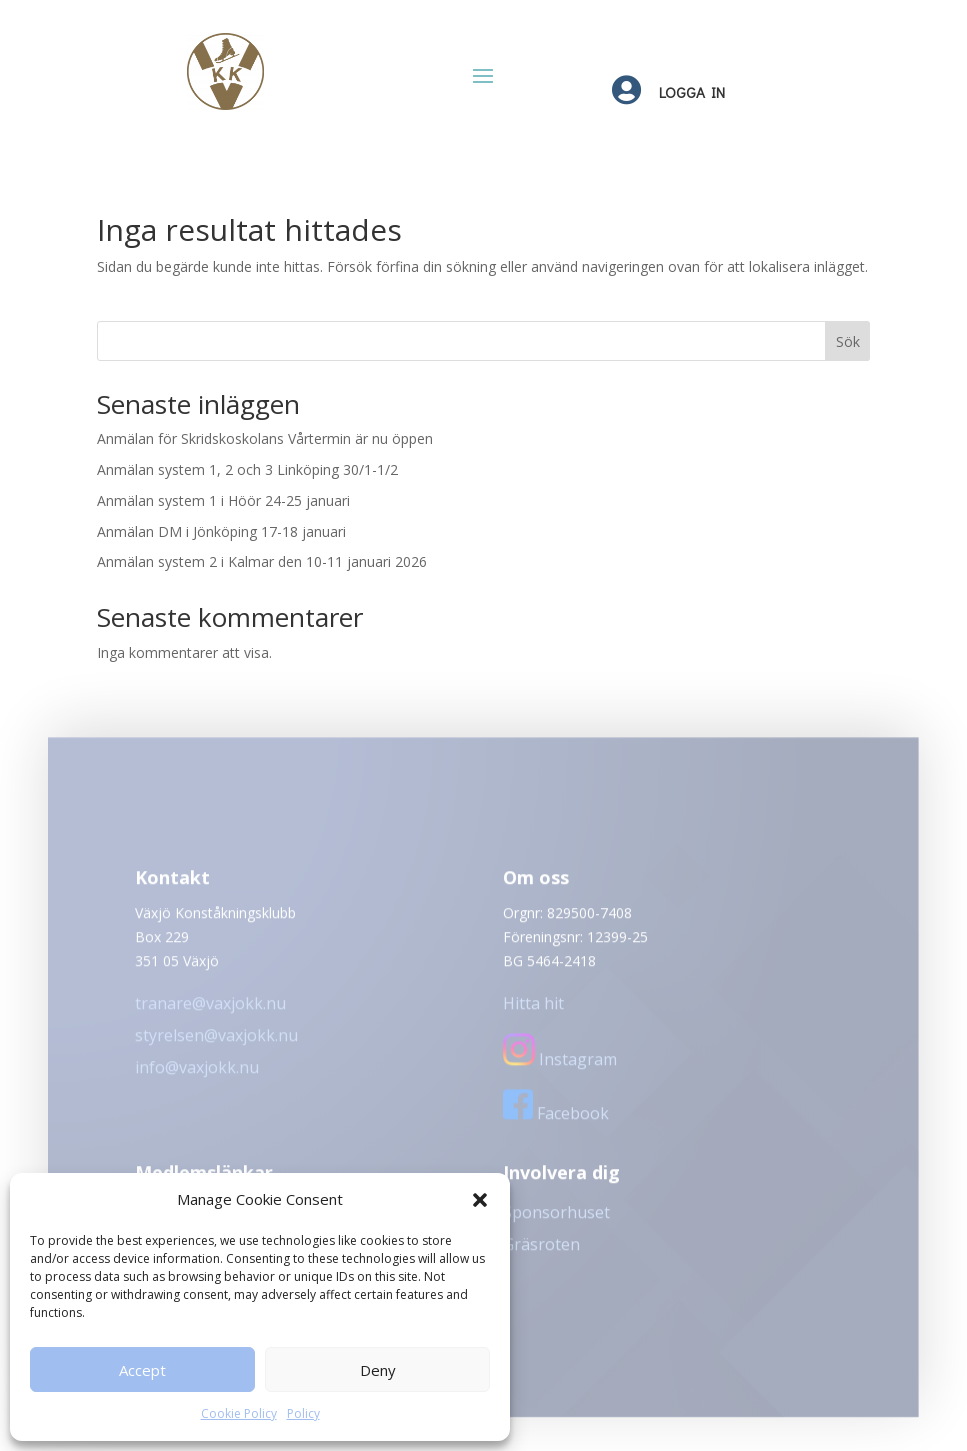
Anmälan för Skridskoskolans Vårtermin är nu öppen (265, 438)
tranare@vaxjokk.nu (210, 1011)
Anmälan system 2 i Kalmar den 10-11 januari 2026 (262, 561)
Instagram (560, 1067)
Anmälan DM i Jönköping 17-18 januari (221, 531)
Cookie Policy (239, 1413)
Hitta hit (533, 1011)
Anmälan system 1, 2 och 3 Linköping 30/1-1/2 (247, 469)
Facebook (556, 1121)
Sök (848, 341)
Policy (303, 1413)
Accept (142, 1370)
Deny (378, 1370)
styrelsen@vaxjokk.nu (216, 1043)
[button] (480, 1200)
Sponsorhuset (556, 1220)
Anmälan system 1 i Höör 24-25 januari (223, 500)
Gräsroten (541, 1252)
